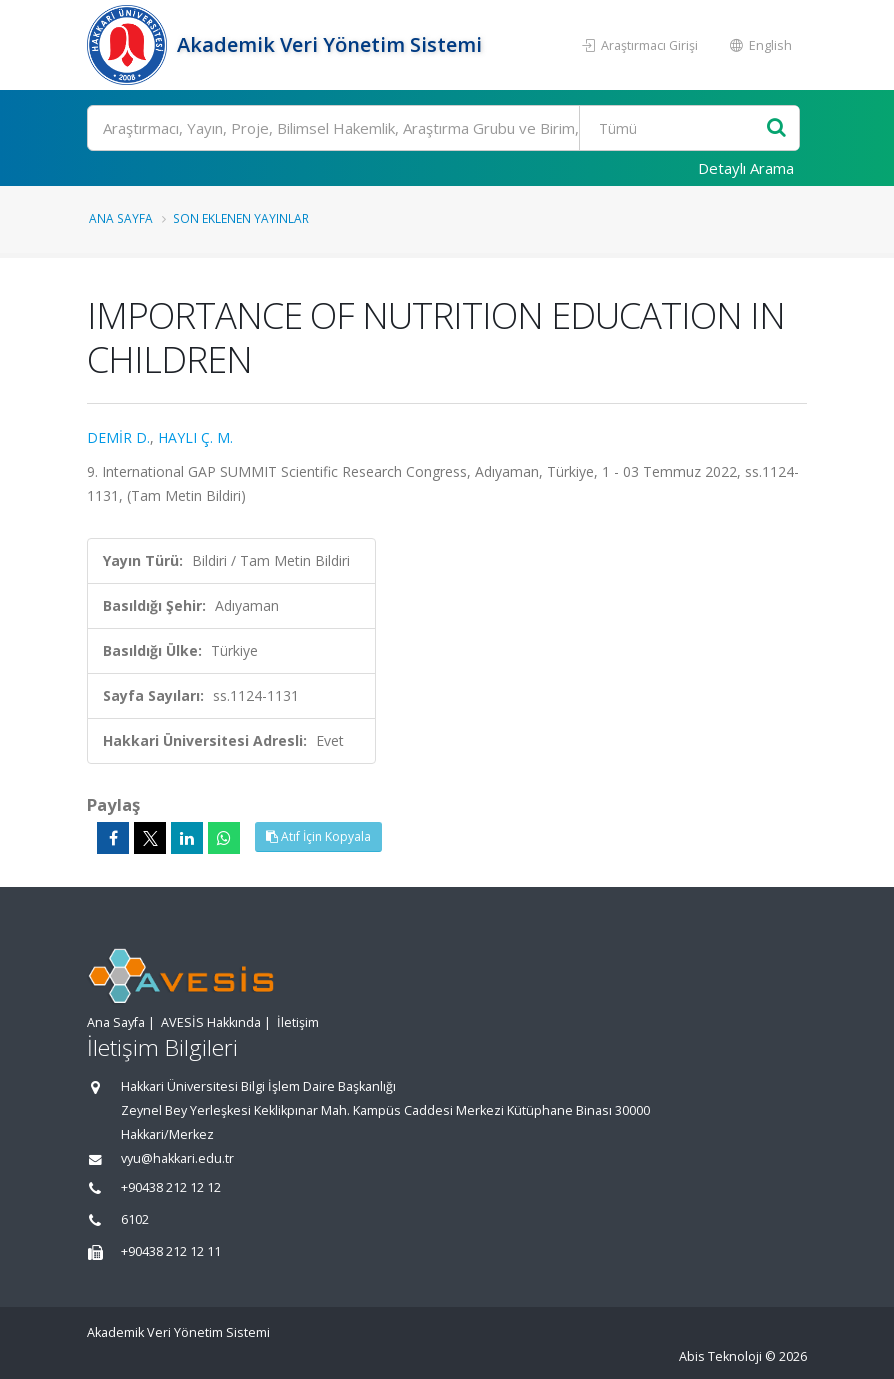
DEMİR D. (118, 437)
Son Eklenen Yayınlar (241, 218)
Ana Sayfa (121, 218)
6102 (135, 1219)
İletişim (298, 1022)
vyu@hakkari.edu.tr (177, 1158)
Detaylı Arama (746, 168)
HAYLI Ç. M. (195, 437)
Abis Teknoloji (720, 1356)
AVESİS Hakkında (211, 1022)
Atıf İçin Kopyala (318, 836)
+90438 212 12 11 (171, 1251)
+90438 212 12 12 (171, 1187)
